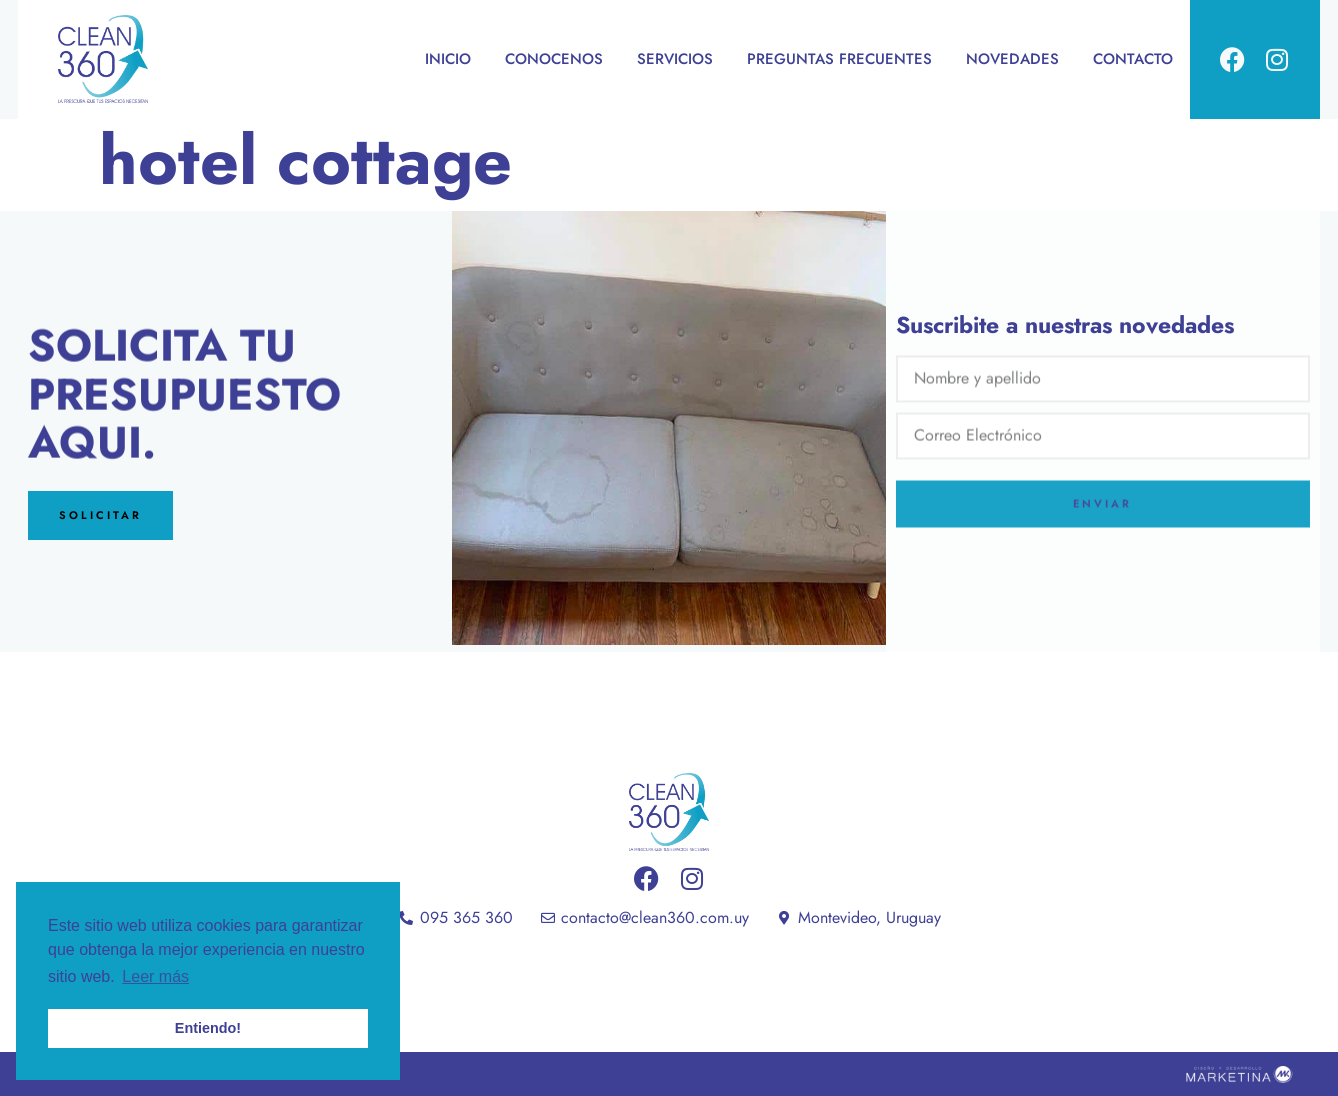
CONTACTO (1133, 59)
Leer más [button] (155, 976)
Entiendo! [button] (208, 1028)
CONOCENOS (554, 59)
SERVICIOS (675, 59)
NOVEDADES (1012, 59)
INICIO (448, 59)
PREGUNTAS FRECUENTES (839, 59)
